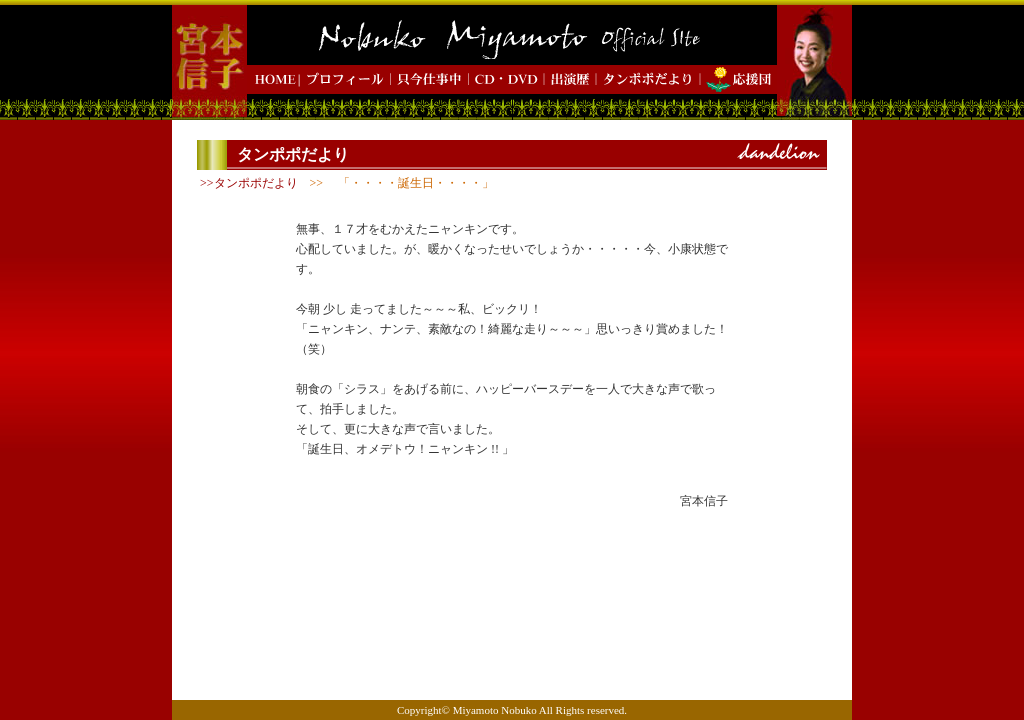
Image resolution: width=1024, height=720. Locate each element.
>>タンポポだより (249, 183)
